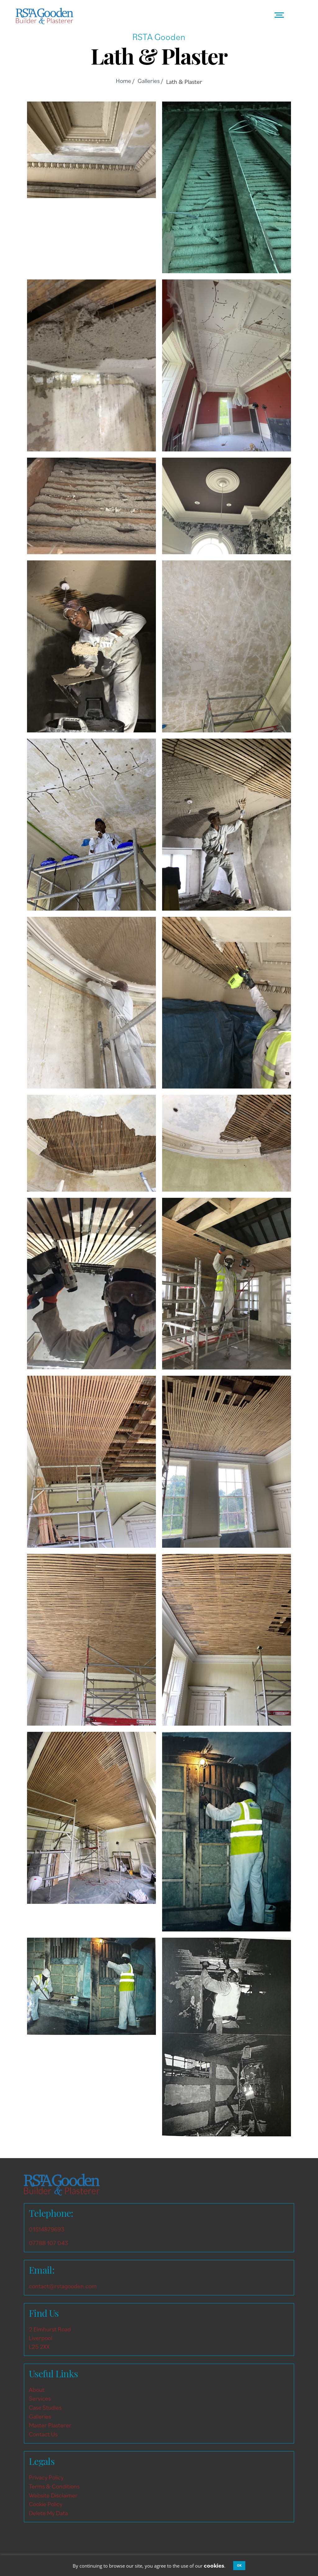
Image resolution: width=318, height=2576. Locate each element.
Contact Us (43, 2434)
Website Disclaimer (53, 2495)
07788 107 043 (48, 2243)
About (36, 2390)
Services (40, 2398)
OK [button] (239, 2565)
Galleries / (150, 81)
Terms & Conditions (54, 2486)
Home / (125, 81)
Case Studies (45, 2407)
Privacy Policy (46, 2477)
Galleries (40, 2416)
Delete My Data (48, 2513)
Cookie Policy (45, 2504)
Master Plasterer (50, 2425)
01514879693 (46, 2229)
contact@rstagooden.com (63, 2286)
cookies (214, 2565)
